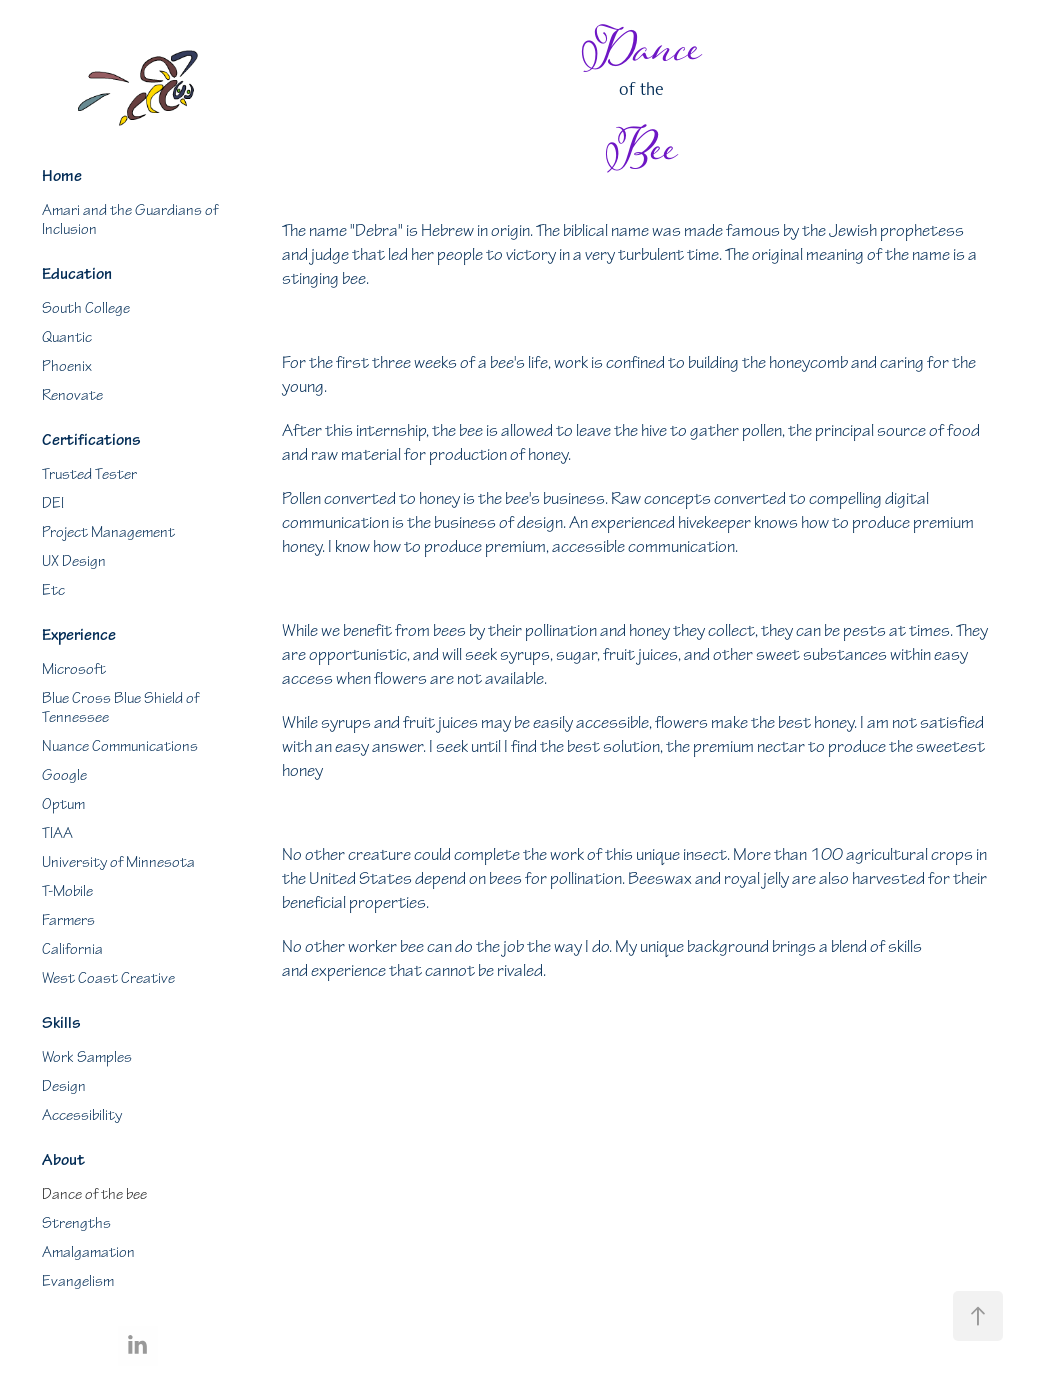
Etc (53, 590)
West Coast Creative (108, 978)
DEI (53, 503)
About (63, 1160)
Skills (61, 1023)
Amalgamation (88, 1252)
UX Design (74, 561)
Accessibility (82, 1115)
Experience (79, 635)
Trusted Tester (89, 474)
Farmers (68, 920)
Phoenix (67, 366)
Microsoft (74, 669)
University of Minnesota (118, 862)
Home (62, 176)
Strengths (76, 1223)
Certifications (91, 440)
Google (64, 775)
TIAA (57, 833)
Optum (63, 804)
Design (64, 1086)
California (72, 949)
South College (86, 308)
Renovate (72, 395)
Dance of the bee (94, 1194)
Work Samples (87, 1057)
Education (77, 274)
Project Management (108, 532)
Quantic (67, 337)
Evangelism (78, 1281)
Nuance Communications (120, 746)
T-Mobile (67, 891)
